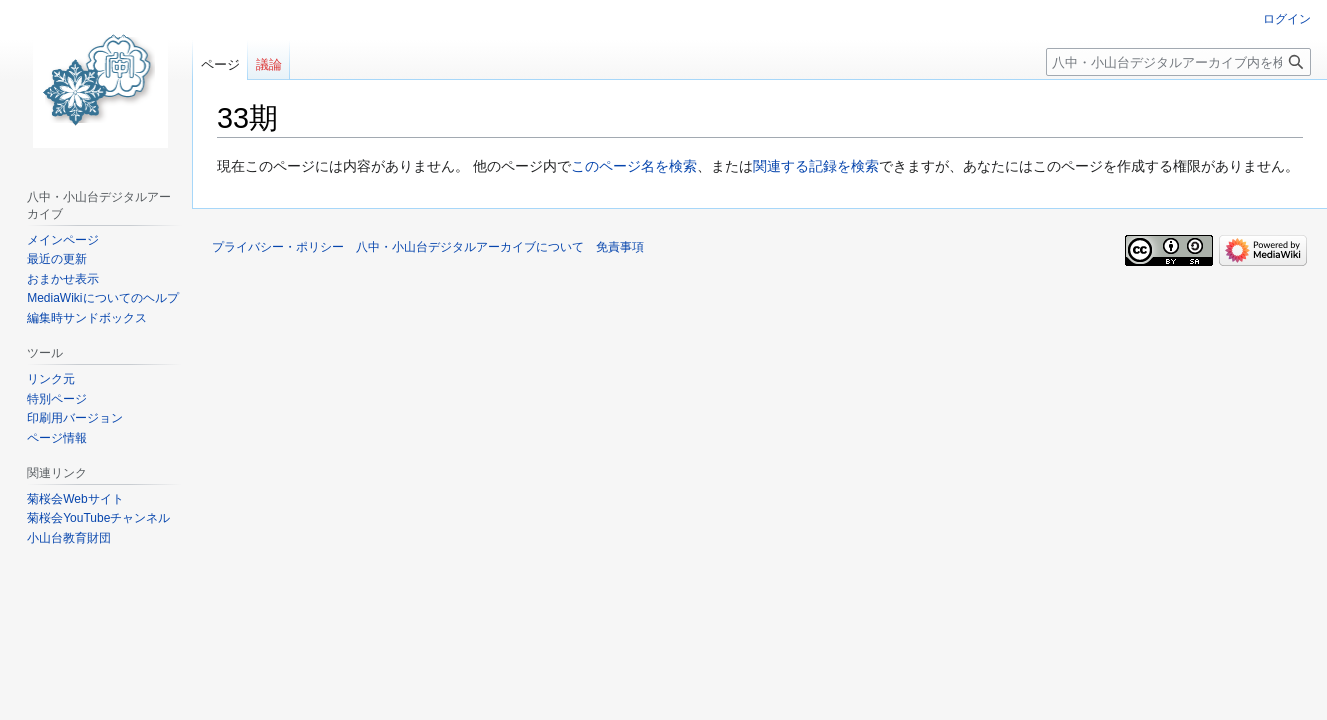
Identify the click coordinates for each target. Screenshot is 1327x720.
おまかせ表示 (63, 279)
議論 (269, 64)
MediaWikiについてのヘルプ (102, 298)
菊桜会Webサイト (75, 499)
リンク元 (51, 379)
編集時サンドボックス (87, 318)
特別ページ (57, 399)
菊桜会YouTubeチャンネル (98, 518)
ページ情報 (57, 438)
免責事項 (620, 247)
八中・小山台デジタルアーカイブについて (470, 247)
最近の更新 (57, 259)
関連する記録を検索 (816, 166)
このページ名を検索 (634, 166)
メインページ (63, 240)
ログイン (1287, 19)
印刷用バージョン (75, 418)
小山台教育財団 (69, 538)
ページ (220, 64)
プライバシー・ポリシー (278, 247)
